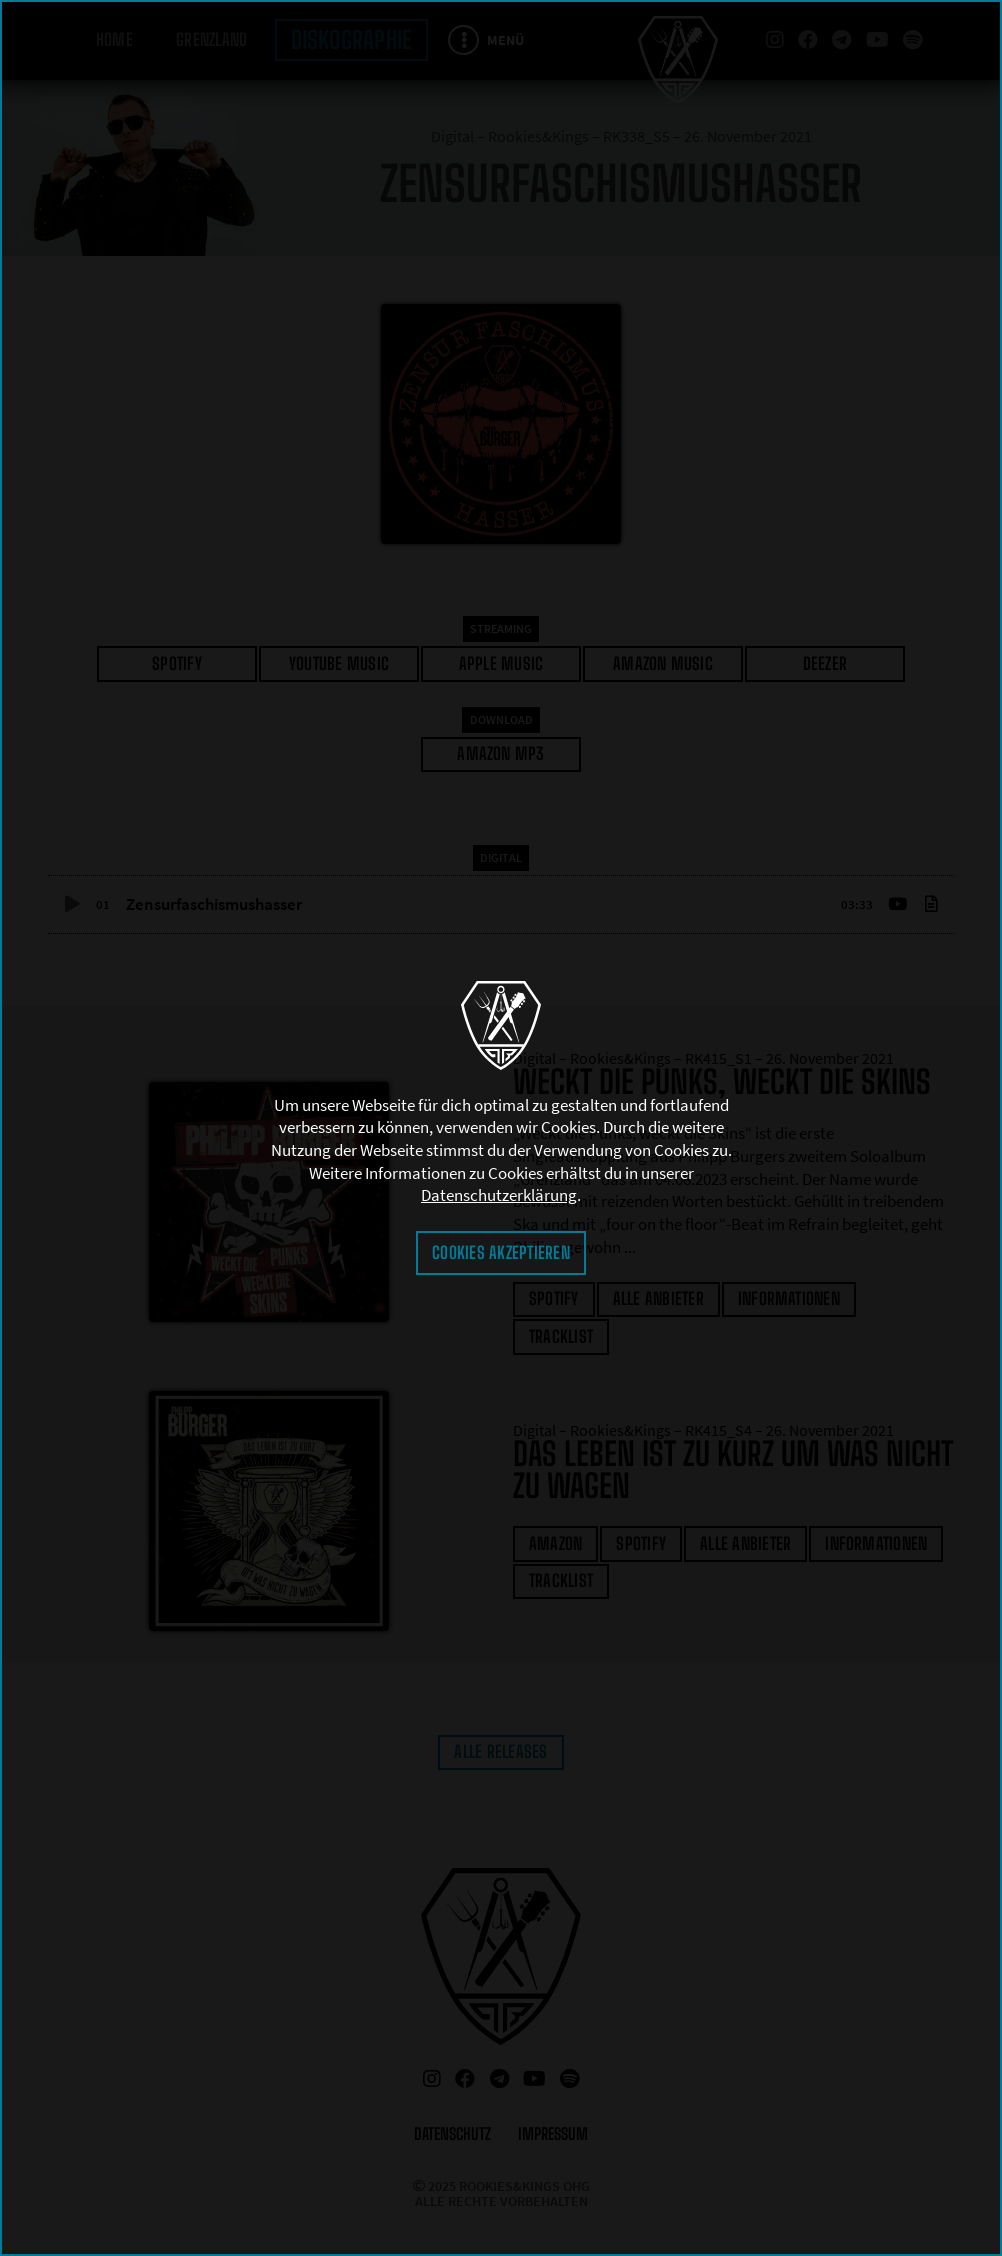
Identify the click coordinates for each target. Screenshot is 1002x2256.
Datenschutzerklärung (499, 1195)
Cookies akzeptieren (501, 1252)
